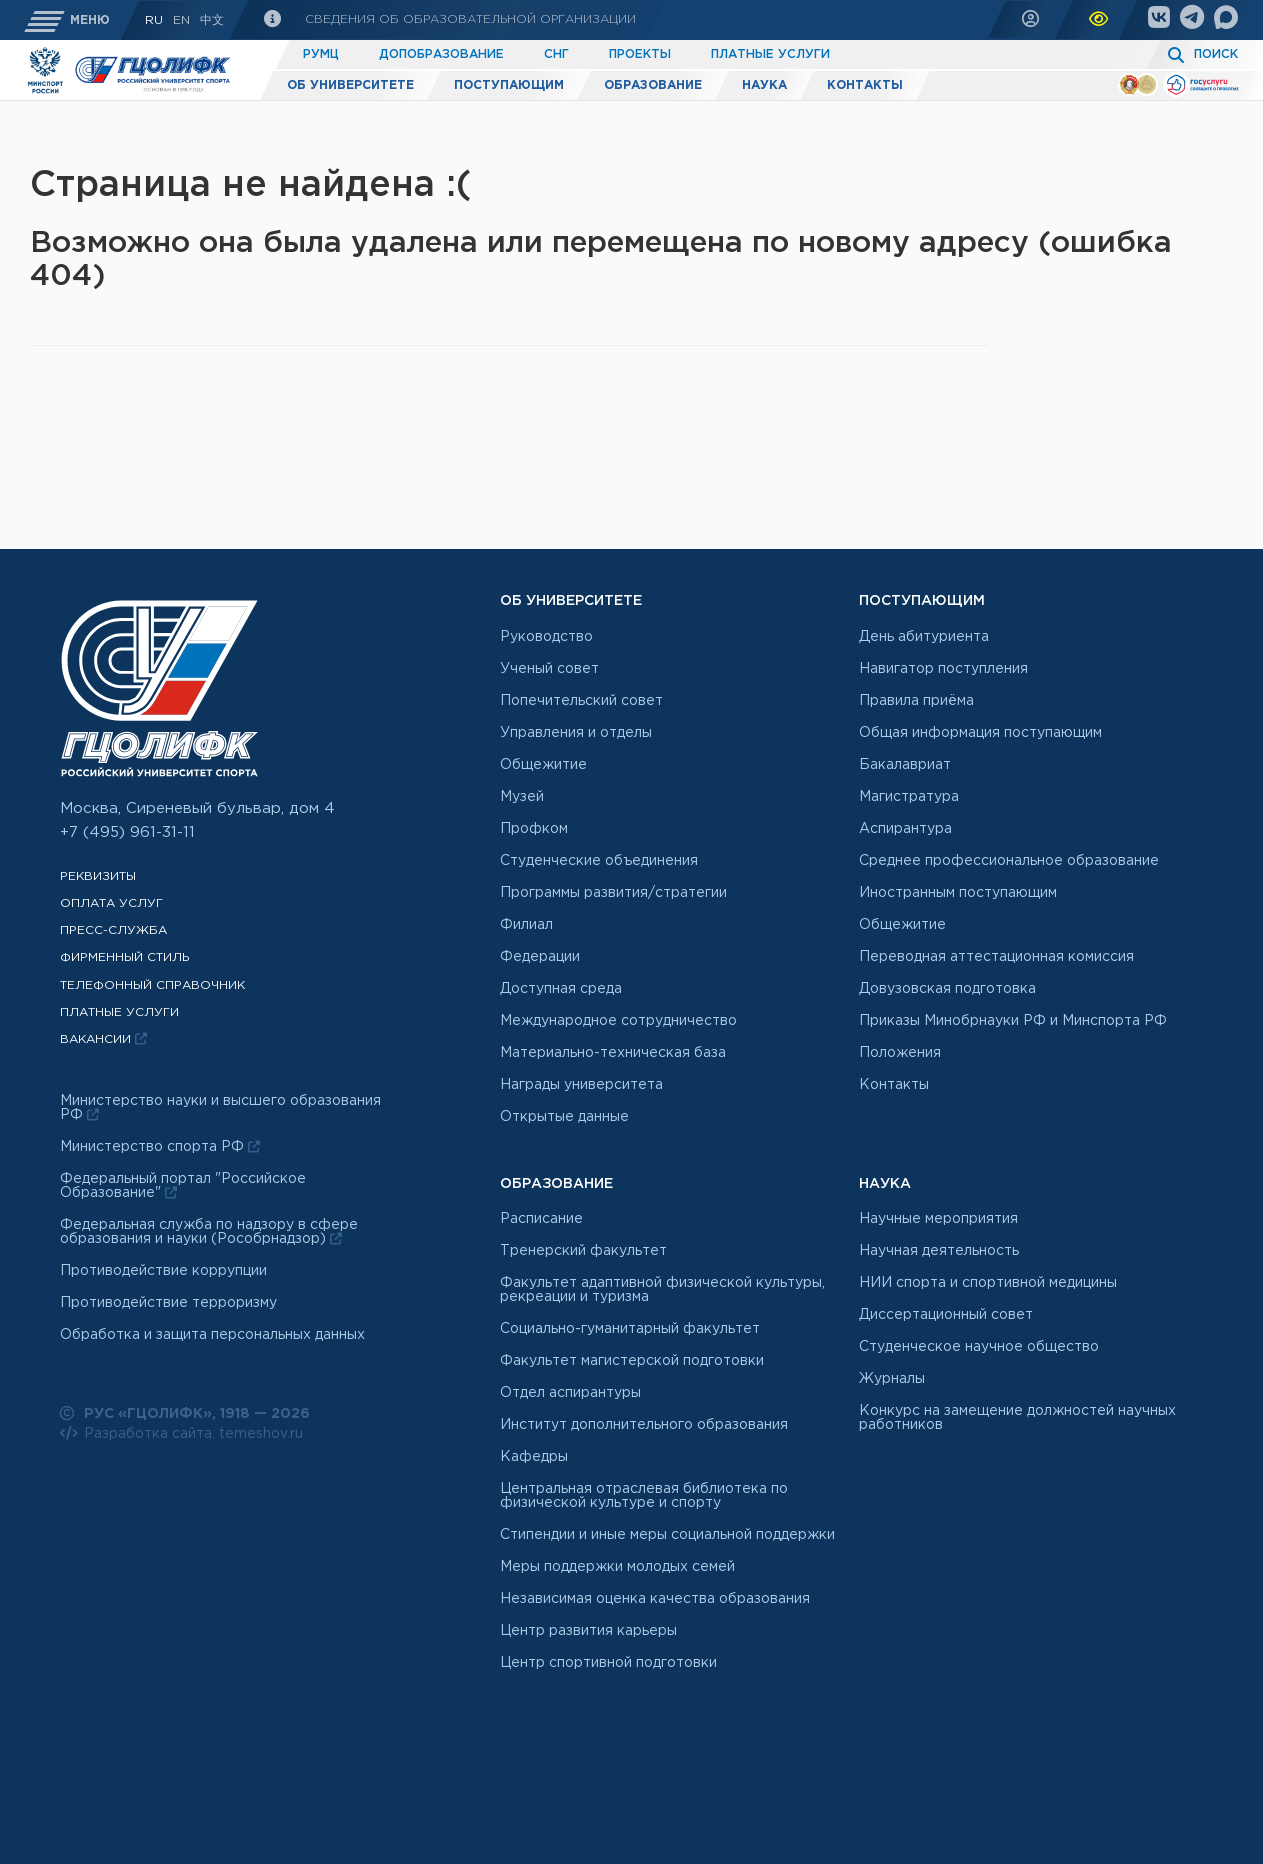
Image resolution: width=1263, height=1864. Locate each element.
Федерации (540, 957)
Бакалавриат (905, 765)
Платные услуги (770, 54)
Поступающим (509, 85)
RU (154, 20)
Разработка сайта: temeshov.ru (181, 1433)
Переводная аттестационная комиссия (996, 957)
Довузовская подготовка (947, 989)
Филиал (526, 925)
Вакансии (103, 1039)
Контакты (865, 85)
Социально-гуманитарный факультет (630, 1329)
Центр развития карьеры (588, 1631)
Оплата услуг (111, 903)
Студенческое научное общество (979, 1347)
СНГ (556, 54)
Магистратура (909, 797)
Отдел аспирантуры (570, 1393)
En (181, 20)
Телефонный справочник (152, 985)
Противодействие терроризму (168, 1303)
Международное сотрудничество (618, 1021)
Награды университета (581, 1085)
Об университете (350, 85)
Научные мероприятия (938, 1219)
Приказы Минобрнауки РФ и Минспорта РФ (1013, 1021)
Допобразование (441, 54)
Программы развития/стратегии (613, 893)
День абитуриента (924, 637)
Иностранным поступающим (958, 893)
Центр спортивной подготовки (608, 1663)
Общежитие (543, 765)
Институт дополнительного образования (644, 1425)
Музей (522, 797)
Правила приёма (916, 701)
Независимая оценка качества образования (655, 1599)
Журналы (892, 1379)
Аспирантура (905, 829)
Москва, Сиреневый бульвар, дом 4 (197, 808)
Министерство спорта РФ (160, 1147)
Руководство (546, 637)
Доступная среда (561, 989)
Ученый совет (549, 669)
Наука (764, 85)
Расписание (541, 1219)
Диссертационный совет (946, 1315)
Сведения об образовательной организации (468, 19)
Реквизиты (98, 876)
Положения (900, 1053)
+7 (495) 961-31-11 (127, 832)
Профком (534, 829)
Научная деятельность (939, 1251)
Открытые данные (564, 1117)
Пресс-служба (113, 930)
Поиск (1216, 54)
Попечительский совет (581, 701)
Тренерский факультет (583, 1251)
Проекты (640, 54)
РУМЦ (321, 54)
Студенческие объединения (599, 861)
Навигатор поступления (943, 669)
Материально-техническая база (613, 1053)
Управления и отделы (576, 733)
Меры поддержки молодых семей (617, 1567)
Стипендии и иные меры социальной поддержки (667, 1535)
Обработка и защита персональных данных (212, 1335)
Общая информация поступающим (980, 733)
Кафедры (534, 1457)
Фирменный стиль (125, 957)
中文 (212, 20)
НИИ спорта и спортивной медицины (988, 1283)
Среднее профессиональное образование (1009, 861)
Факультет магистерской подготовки (632, 1361)
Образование (653, 85)
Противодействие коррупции (163, 1271)
